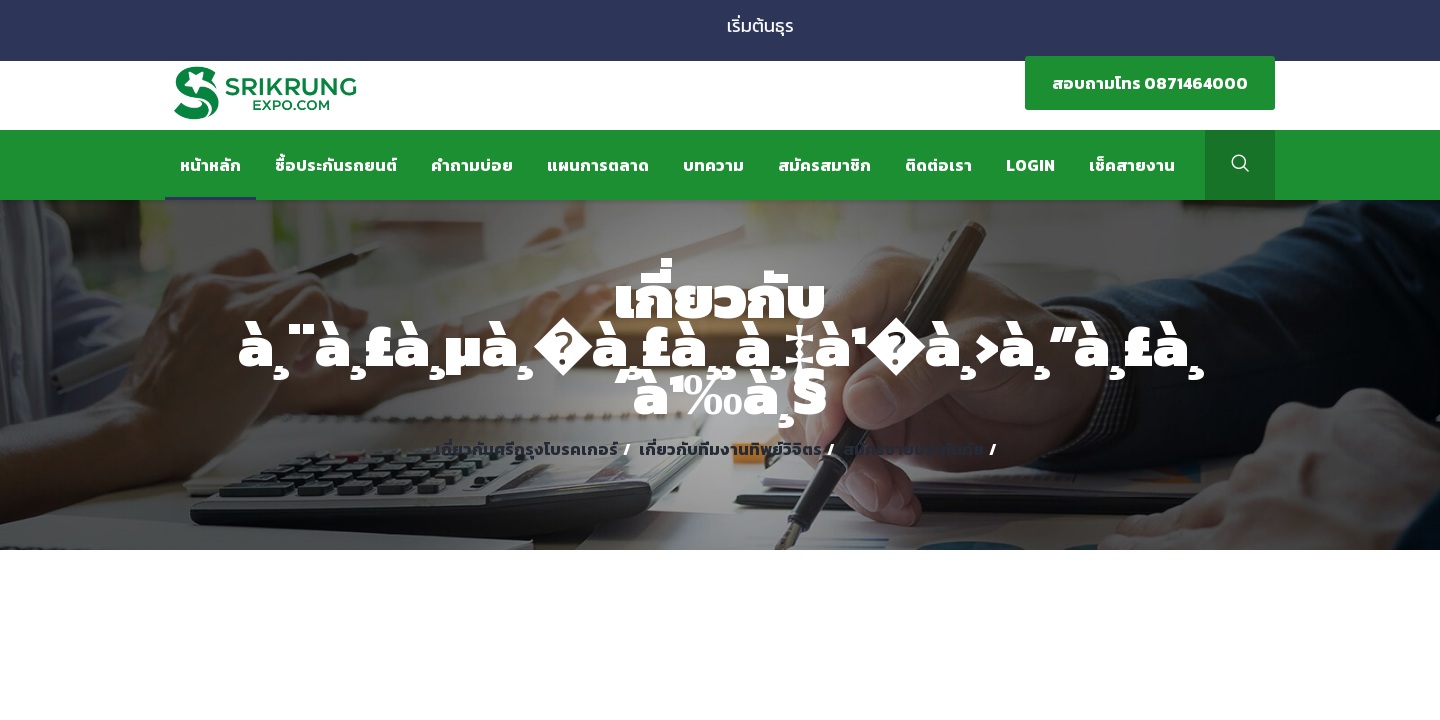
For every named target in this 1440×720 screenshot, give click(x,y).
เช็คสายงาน (1132, 165)
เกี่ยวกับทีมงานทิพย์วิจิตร (730, 449)
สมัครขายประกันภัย (913, 449)
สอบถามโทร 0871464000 (1150, 83)
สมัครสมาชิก (824, 165)
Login (1030, 165)
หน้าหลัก (210, 165)
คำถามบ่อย (472, 165)
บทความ (713, 165)
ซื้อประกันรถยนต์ (336, 165)
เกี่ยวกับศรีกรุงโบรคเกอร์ (526, 449)
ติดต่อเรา (938, 165)
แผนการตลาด (598, 165)
